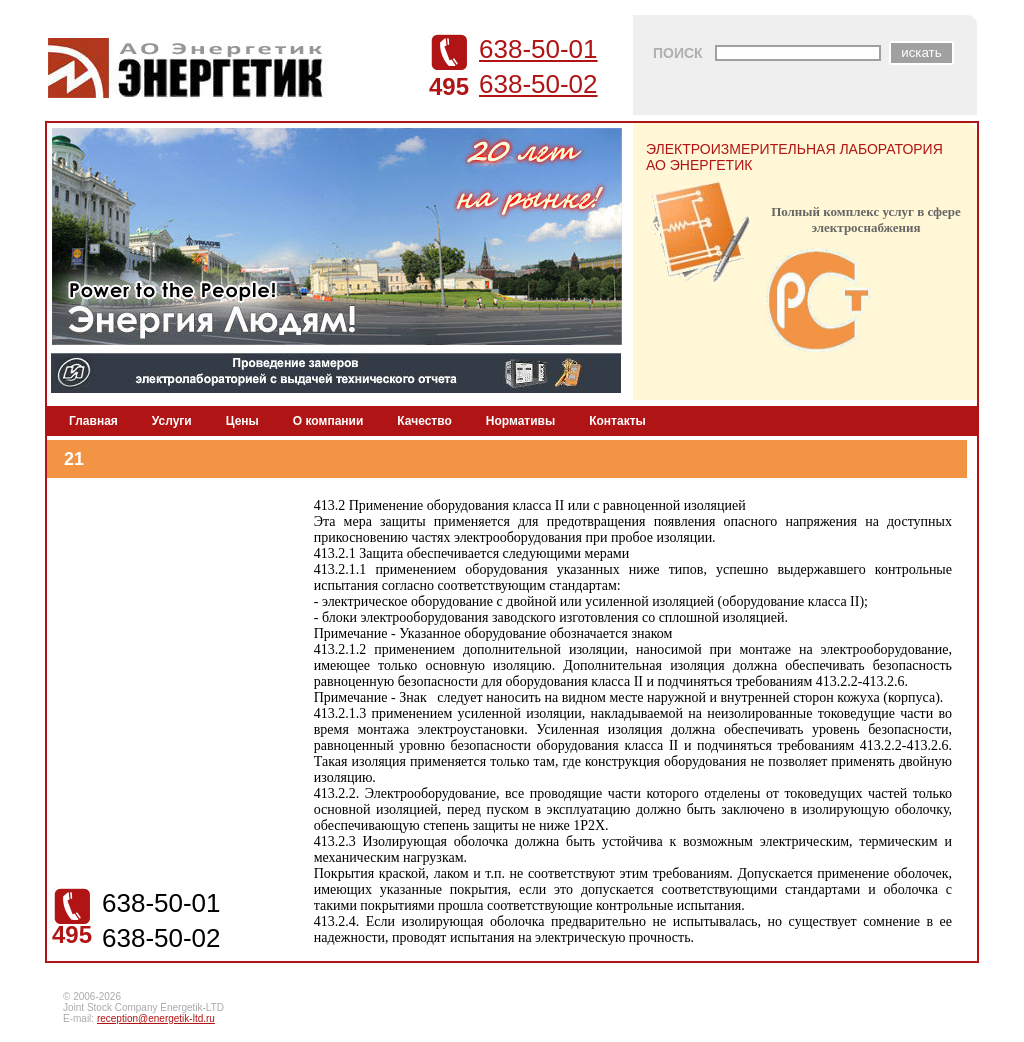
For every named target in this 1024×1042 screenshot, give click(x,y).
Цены (242, 421)
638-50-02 (538, 84)
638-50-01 (538, 49)
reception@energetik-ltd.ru (156, 1018)
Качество (424, 421)
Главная (93, 421)
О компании (328, 421)
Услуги (172, 421)
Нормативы (520, 421)
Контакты (617, 421)
